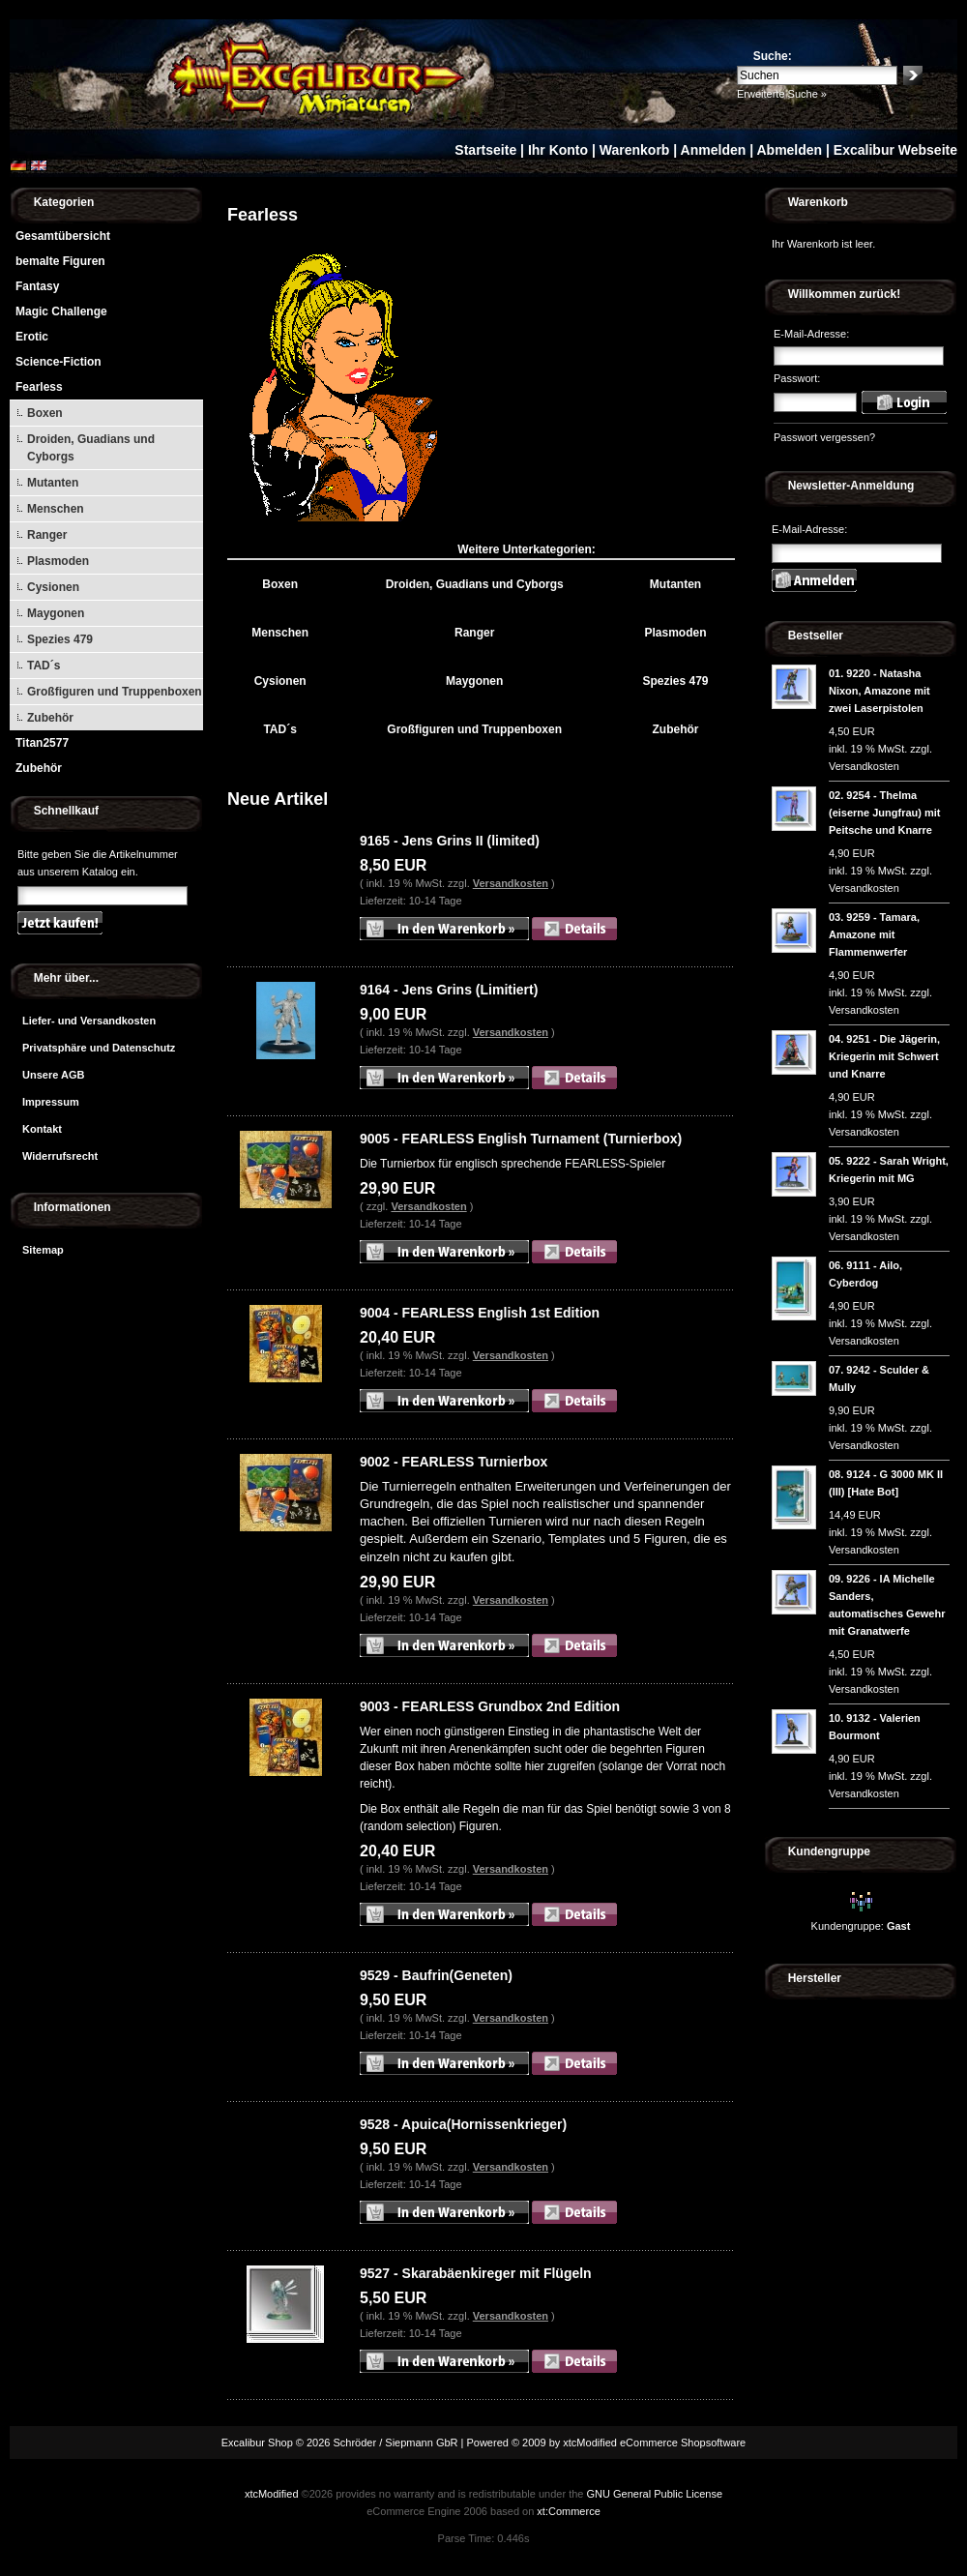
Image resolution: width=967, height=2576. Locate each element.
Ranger (47, 535)
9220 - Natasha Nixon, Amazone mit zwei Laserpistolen (879, 690)
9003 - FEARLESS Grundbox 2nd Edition (490, 1706)
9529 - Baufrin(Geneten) (436, 1975)
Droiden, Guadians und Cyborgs (91, 447)
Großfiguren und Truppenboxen (114, 691)
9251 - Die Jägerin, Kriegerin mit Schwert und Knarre (884, 1056)
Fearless (39, 387)
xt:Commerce (568, 2511)
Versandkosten (510, 883)
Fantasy (37, 286)
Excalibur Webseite (895, 150)
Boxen (45, 413)
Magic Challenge (61, 311)
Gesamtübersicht (62, 236)
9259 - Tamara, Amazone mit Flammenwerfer (874, 934)
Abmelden (789, 150)
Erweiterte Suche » (782, 94)
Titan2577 (42, 743)
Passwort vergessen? (824, 437)
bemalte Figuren (60, 261)
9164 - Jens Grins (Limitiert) (449, 989)
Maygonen (55, 613)
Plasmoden (58, 561)
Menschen (55, 509)
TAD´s (43, 665)
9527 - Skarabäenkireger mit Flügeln (476, 2273)
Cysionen (53, 587)
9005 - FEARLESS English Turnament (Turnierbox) (521, 1138)
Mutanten (52, 482)
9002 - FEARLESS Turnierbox (453, 1461)
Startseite (485, 150)
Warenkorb (635, 150)
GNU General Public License (654, 2494)
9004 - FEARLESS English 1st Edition (480, 1312)
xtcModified (272, 2494)
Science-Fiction (58, 362)
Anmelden (714, 150)
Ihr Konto (558, 150)
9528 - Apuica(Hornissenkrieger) (463, 2124)
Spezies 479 (60, 639)
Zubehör (50, 718)
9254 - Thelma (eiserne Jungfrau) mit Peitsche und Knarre (885, 812)
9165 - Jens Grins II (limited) (450, 840)
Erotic (31, 336)
